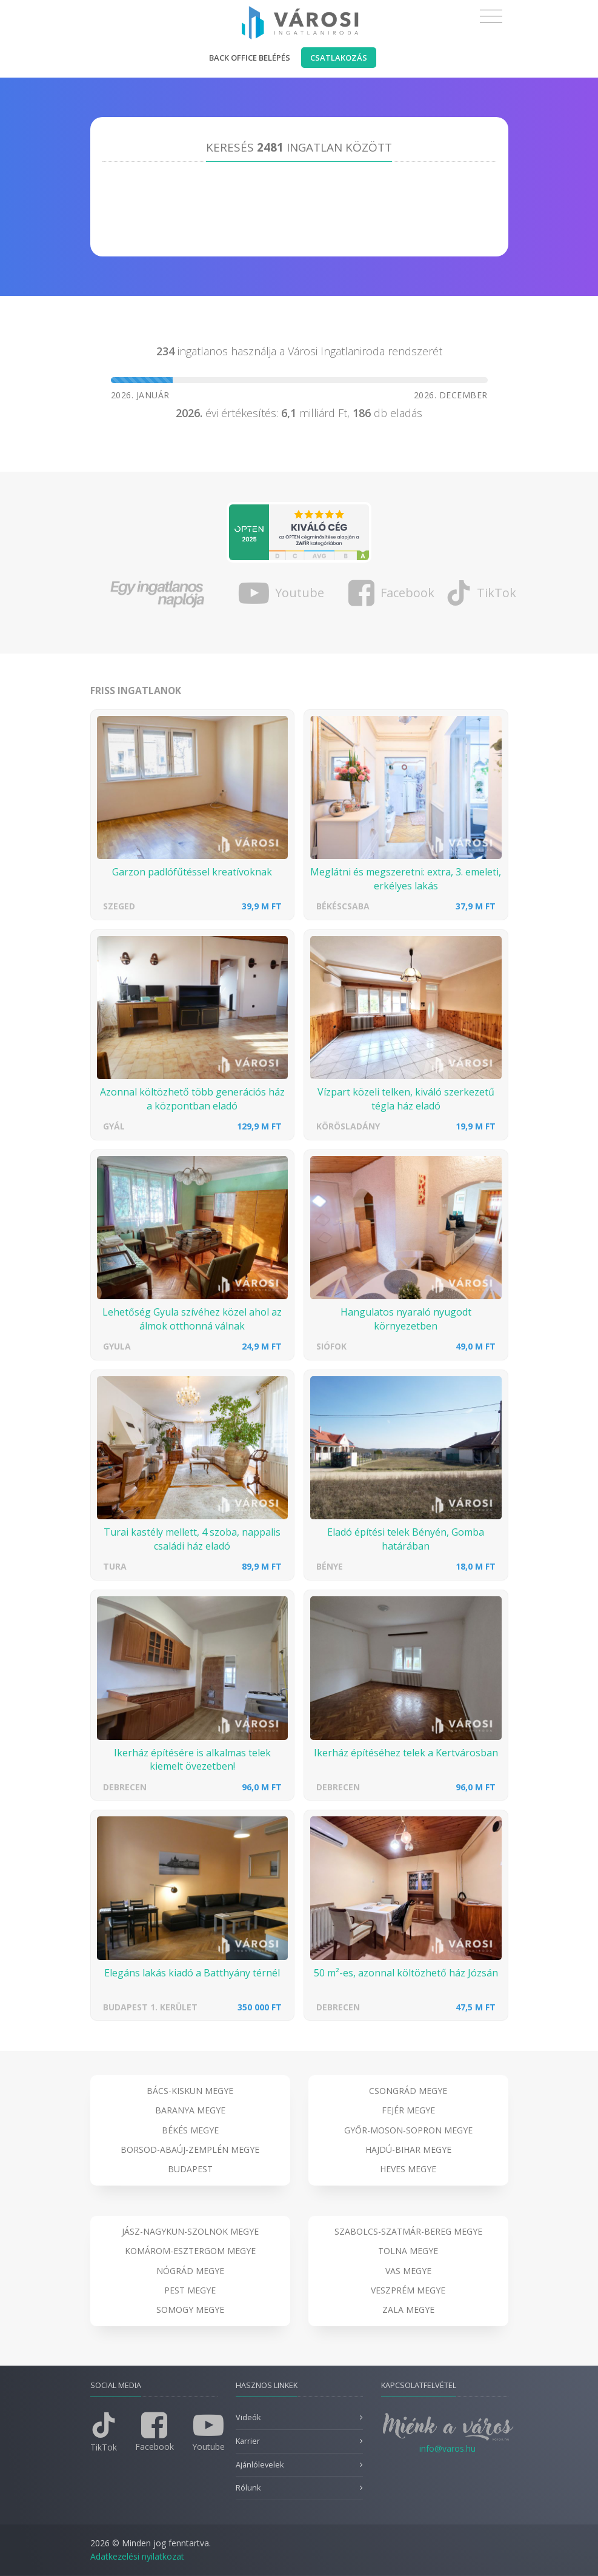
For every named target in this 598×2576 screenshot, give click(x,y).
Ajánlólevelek (260, 2465)
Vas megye (408, 2271)
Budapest (190, 2169)
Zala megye (408, 2309)
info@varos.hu (447, 2448)
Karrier (248, 2441)
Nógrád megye (190, 2271)
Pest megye (190, 2290)
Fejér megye (408, 2110)
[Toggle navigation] (491, 16)
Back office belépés (249, 57)
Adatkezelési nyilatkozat (137, 2556)
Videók (248, 2417)
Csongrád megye (408, 2090)
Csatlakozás (338, 57)
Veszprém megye (408, 2290)
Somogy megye (190, 2309)
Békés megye (190, 2130)
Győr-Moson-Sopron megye (408, 2130)
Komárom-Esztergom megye (190, 2251)
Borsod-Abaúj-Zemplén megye (190, 2149)
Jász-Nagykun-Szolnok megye (190, 2231)
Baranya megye (190, 2110)
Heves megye (408, 2169)
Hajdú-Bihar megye (408, 2149)
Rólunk (248, 2488)
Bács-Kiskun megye (190, 2090)
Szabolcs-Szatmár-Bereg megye (408, 2231)
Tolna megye (408, 2251)
